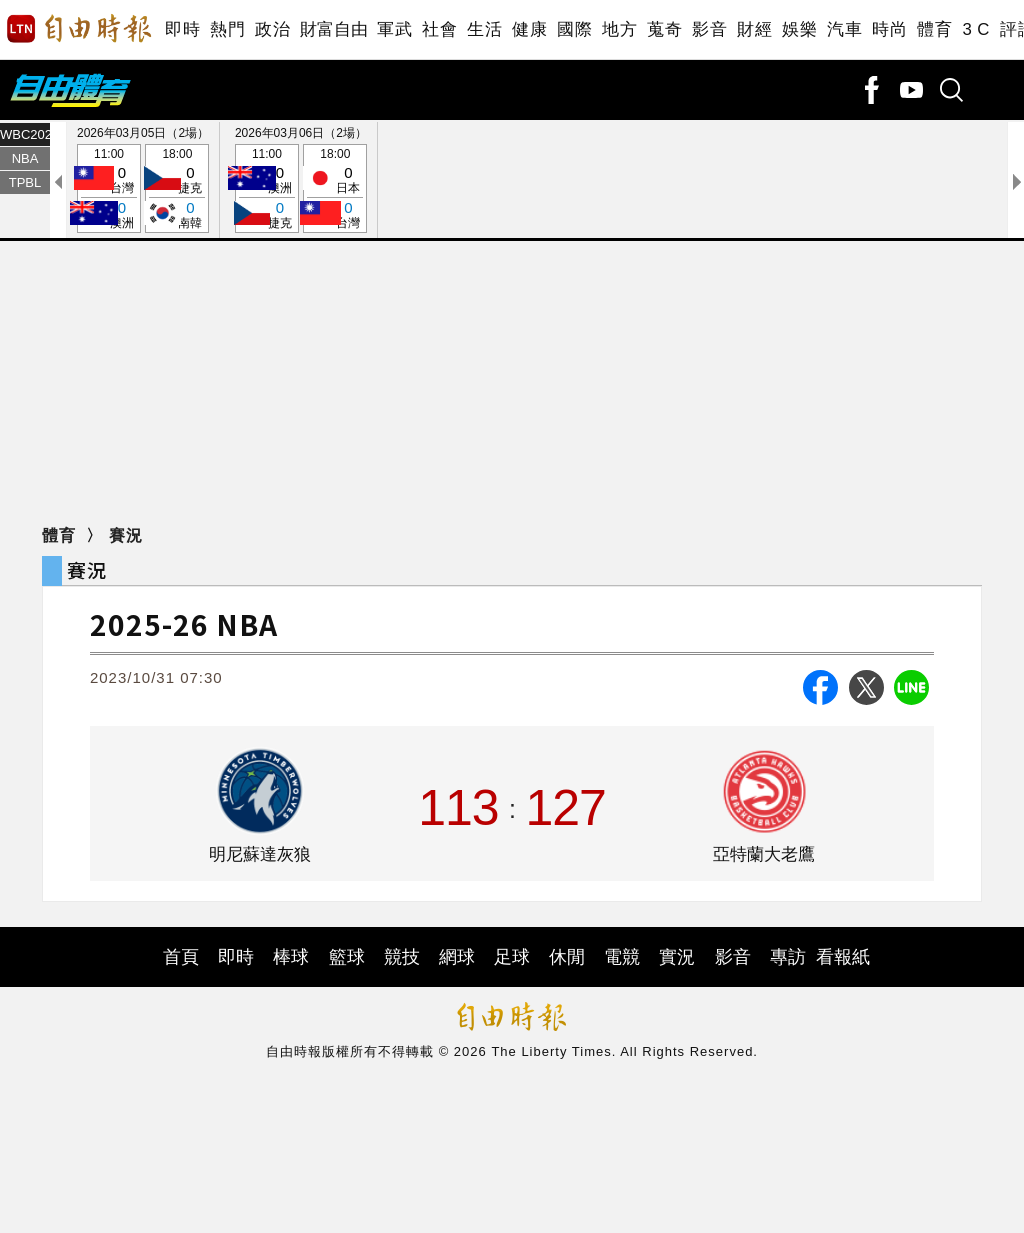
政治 (272, 29)
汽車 (844, 29)
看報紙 (843, 957)
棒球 (291, 957)
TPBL (25, 182)
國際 (574, 29)
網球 (457, 957)
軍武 (394, 29)
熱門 (227, 29)
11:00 (109, 189)
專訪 (788, 957)
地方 (619, 29)
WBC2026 (25, 134)
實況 (677, 957)
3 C (976, 29)
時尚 (889, 29)
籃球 (347, 957)
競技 (402, 957)
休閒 (567, 957)
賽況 (126, 535)
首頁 (181, 957)
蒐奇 (664, 29)
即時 (182, 29)
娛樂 (799, 29)
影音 (709, 29)
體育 (934, 29)
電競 (622, 957)
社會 (439, 29)
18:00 (177, 189)
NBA (25, 158)
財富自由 (333, 29)
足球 (512, 957)
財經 (754, 29)
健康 (529, 29)
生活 (484, 29)
